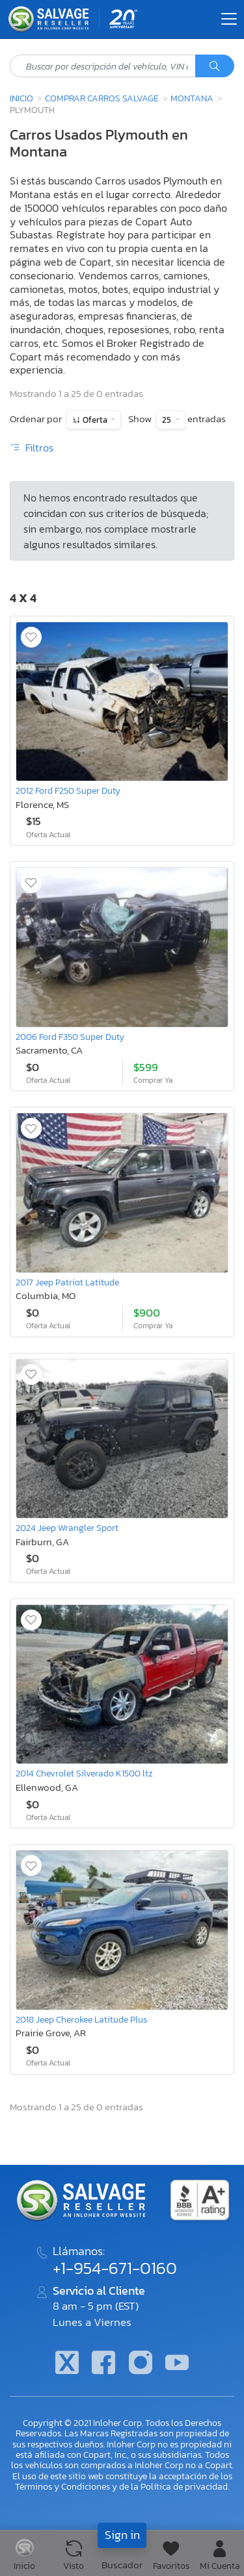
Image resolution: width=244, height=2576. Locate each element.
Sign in (122, 2535)
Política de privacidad (184, 2486)
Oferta (95, 420)
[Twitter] (67, 2364)
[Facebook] (103, 2364)
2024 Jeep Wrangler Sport (67, 1528)
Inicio (21, 98)
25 (167, 420)
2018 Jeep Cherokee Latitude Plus (81, 2019)
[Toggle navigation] (229, 18)
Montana (191, 98)
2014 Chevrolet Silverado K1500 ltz (84, 1773)
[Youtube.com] (177, 2364)
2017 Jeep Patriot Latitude (67, 1282)
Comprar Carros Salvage (102, 98)
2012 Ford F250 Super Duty (68, 790)
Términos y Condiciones (62, 2486)
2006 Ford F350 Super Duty (70, 1036)
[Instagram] (141, 2364)
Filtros (31, 447)
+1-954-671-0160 (115, 2268)
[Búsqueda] (214, 66)
